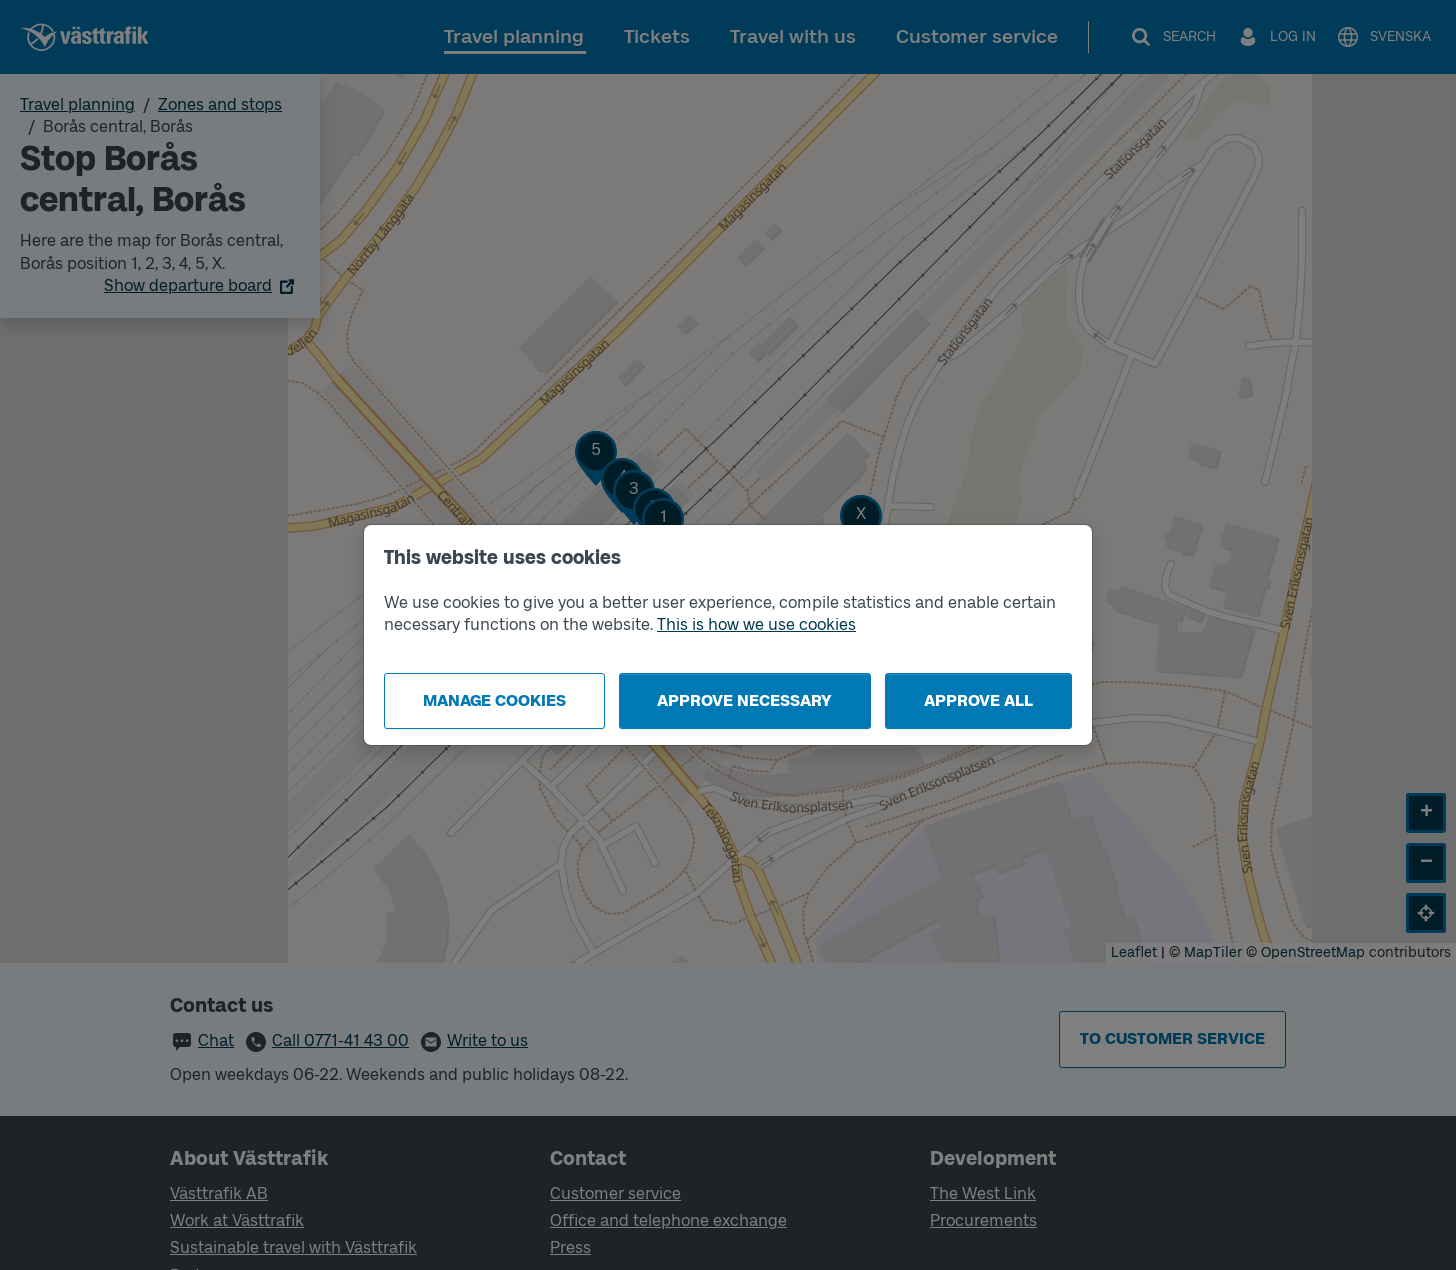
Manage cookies (494, 700)
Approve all (978, 700)
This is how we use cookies (756, 624)
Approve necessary (744, 700)
